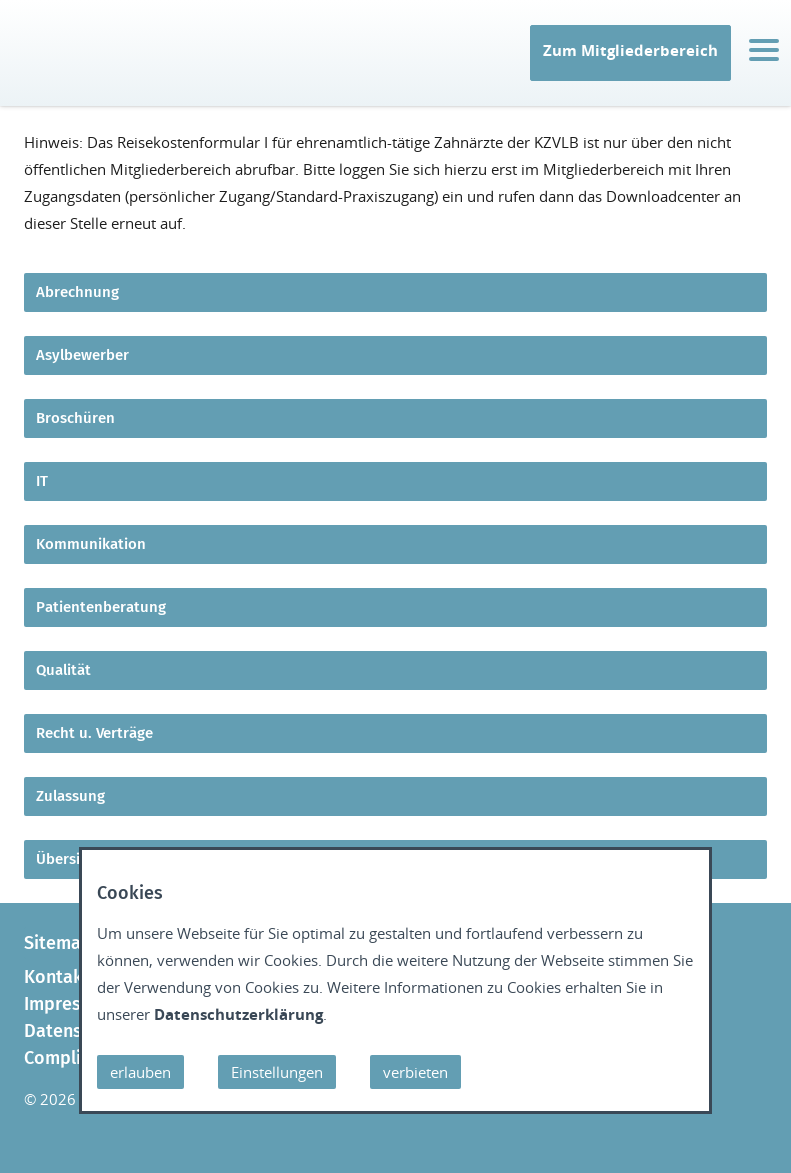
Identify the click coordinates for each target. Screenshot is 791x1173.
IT (29, 76)
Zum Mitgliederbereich (630, 50)
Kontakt (57, 977)
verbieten (415, 1072)
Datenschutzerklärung (238, 1014)
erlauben (140, 1072)
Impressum (69, 1004)
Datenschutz (75, 1031)
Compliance (72, 1058)
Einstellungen (277, 1072)
